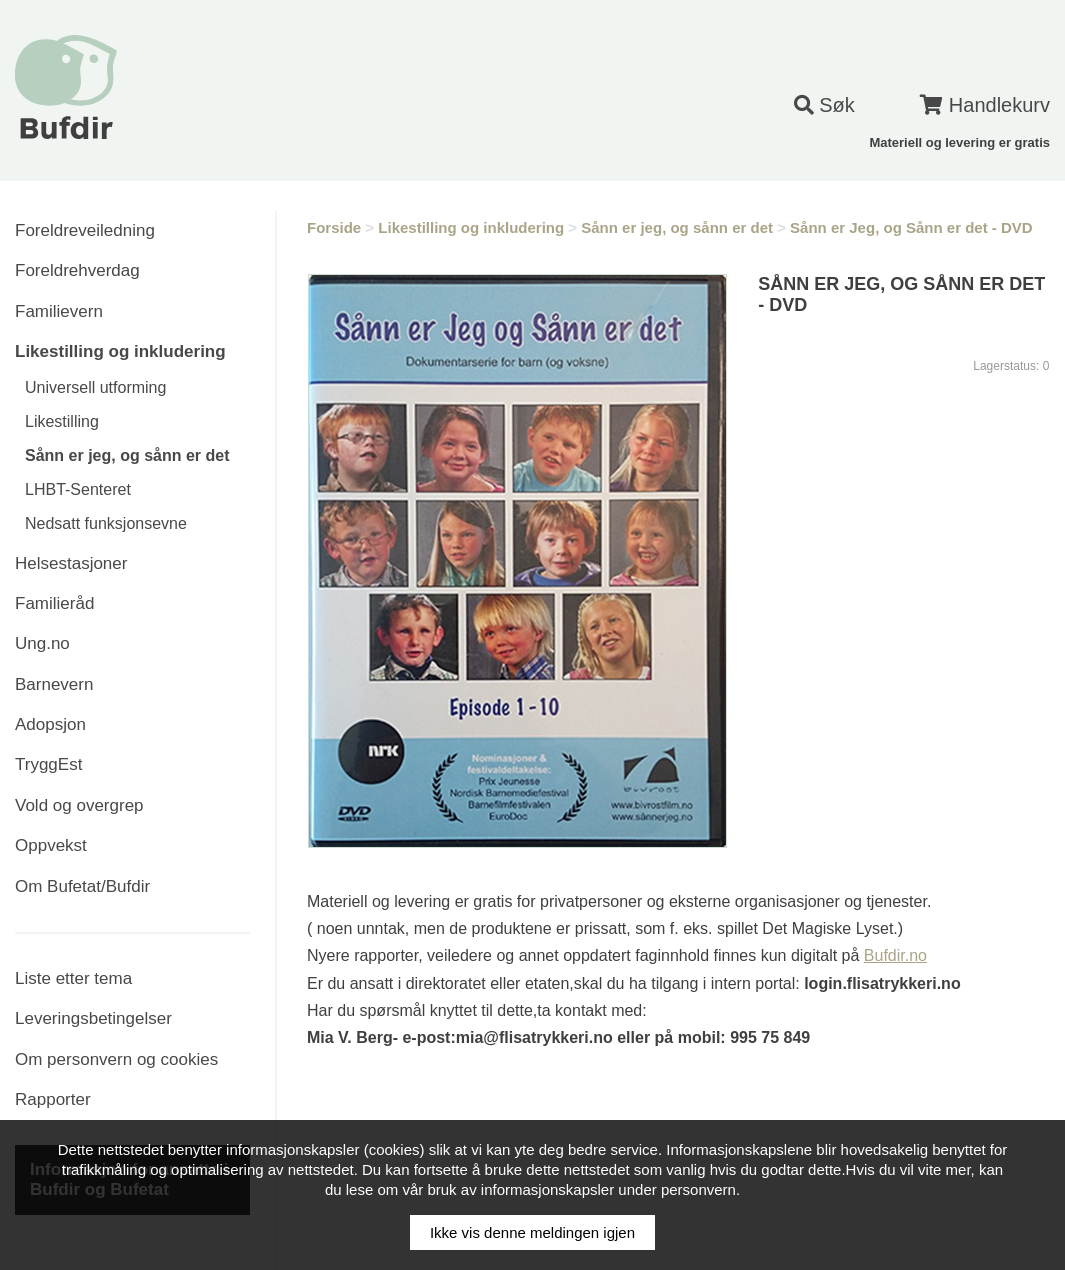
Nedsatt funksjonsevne (106, 523)
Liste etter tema (73, 978)
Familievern (59, 311)
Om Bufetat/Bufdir (82, 886)
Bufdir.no (895, 955)
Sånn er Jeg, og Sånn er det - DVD (911, 227)
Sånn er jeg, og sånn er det (127, 455)
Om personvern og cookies (116, 1059)
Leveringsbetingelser (93, 1018)
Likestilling (62, 421)
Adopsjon (50, 724)
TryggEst (48, 764)
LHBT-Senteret (78, 489)
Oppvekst (51, 845)
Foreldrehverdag (77, 270)
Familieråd (54, 603)
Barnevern (54, 684)
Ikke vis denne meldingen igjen (532, 1232)
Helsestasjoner (71, 563)
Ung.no (42, 643)
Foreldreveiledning (85, 230)
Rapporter (53, 1099)
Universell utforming (95, 387)
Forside (334, 227)
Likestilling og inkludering (120, 351)
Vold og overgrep (79, 805)
